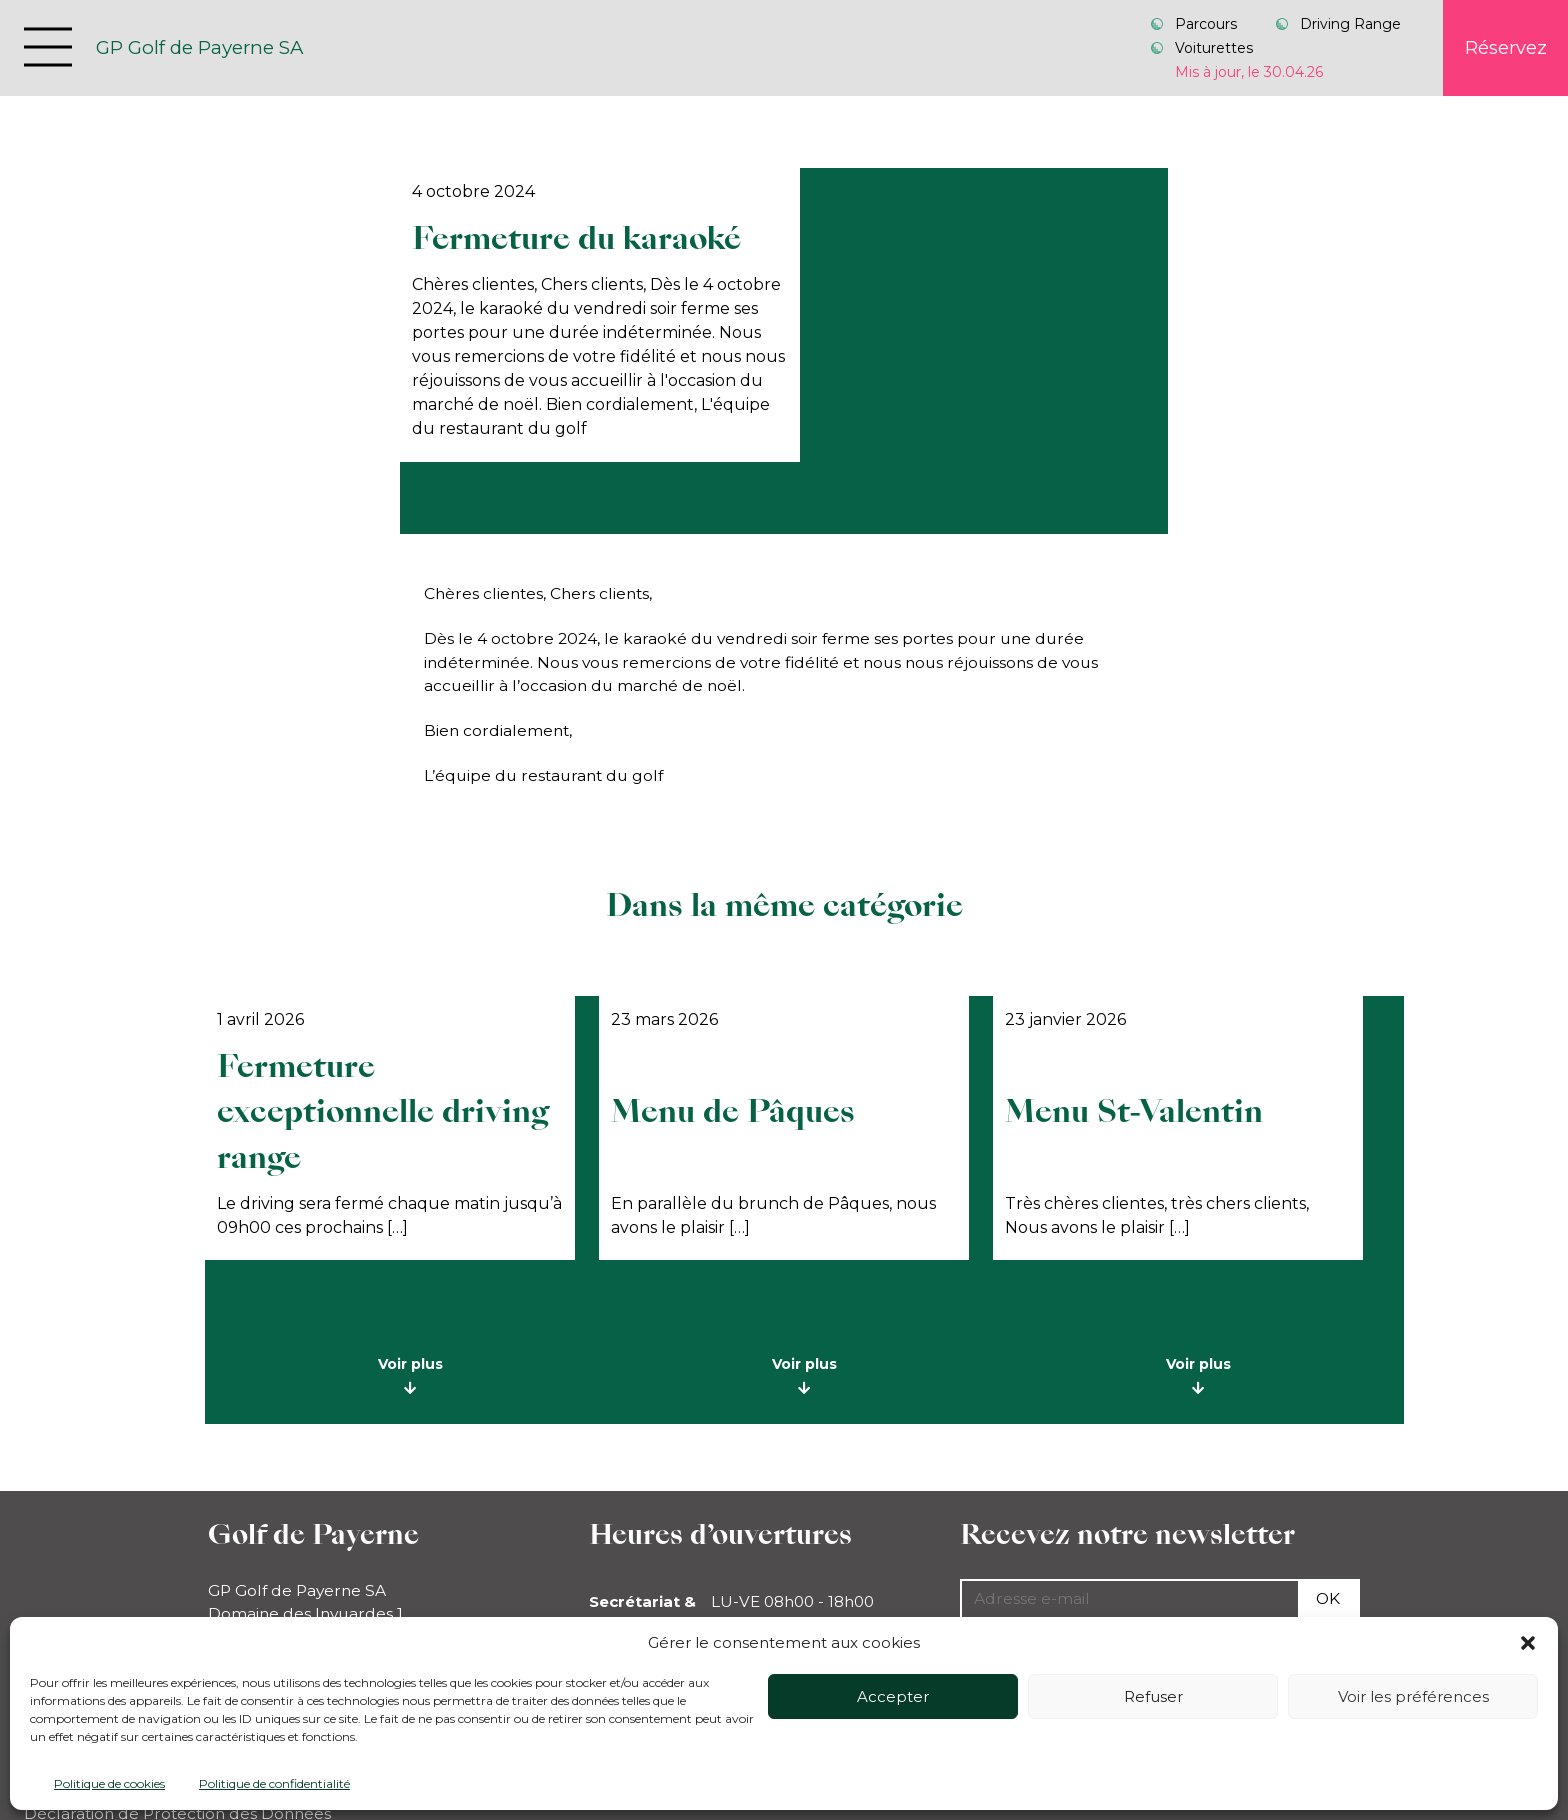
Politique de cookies (109, 1783)
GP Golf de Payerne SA (199, 47)
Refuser (1153, 1696)
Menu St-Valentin (1134, 1111)
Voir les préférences (1413, 1696)
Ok (1328, 1598)
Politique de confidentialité (274, 1783)
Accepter (893, 1696)
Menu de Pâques (733, 1111)
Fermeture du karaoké (576, 238)
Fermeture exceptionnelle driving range (383, 1112)
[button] (1528, 1643)
